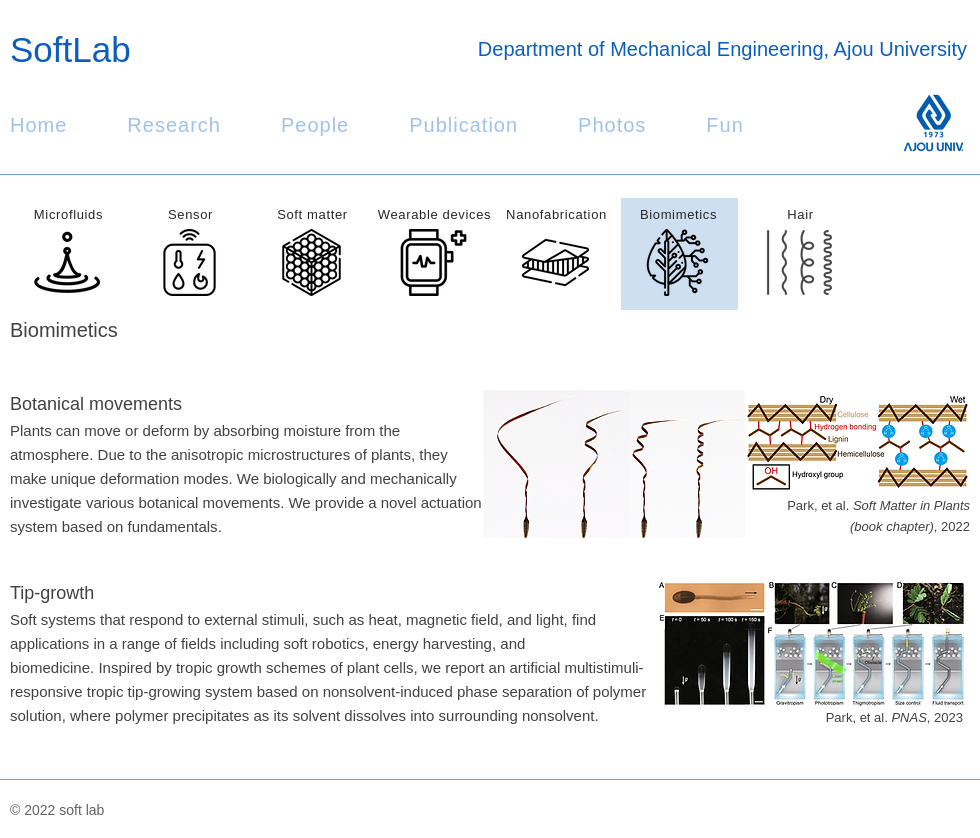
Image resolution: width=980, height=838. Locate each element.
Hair (800, 214)
